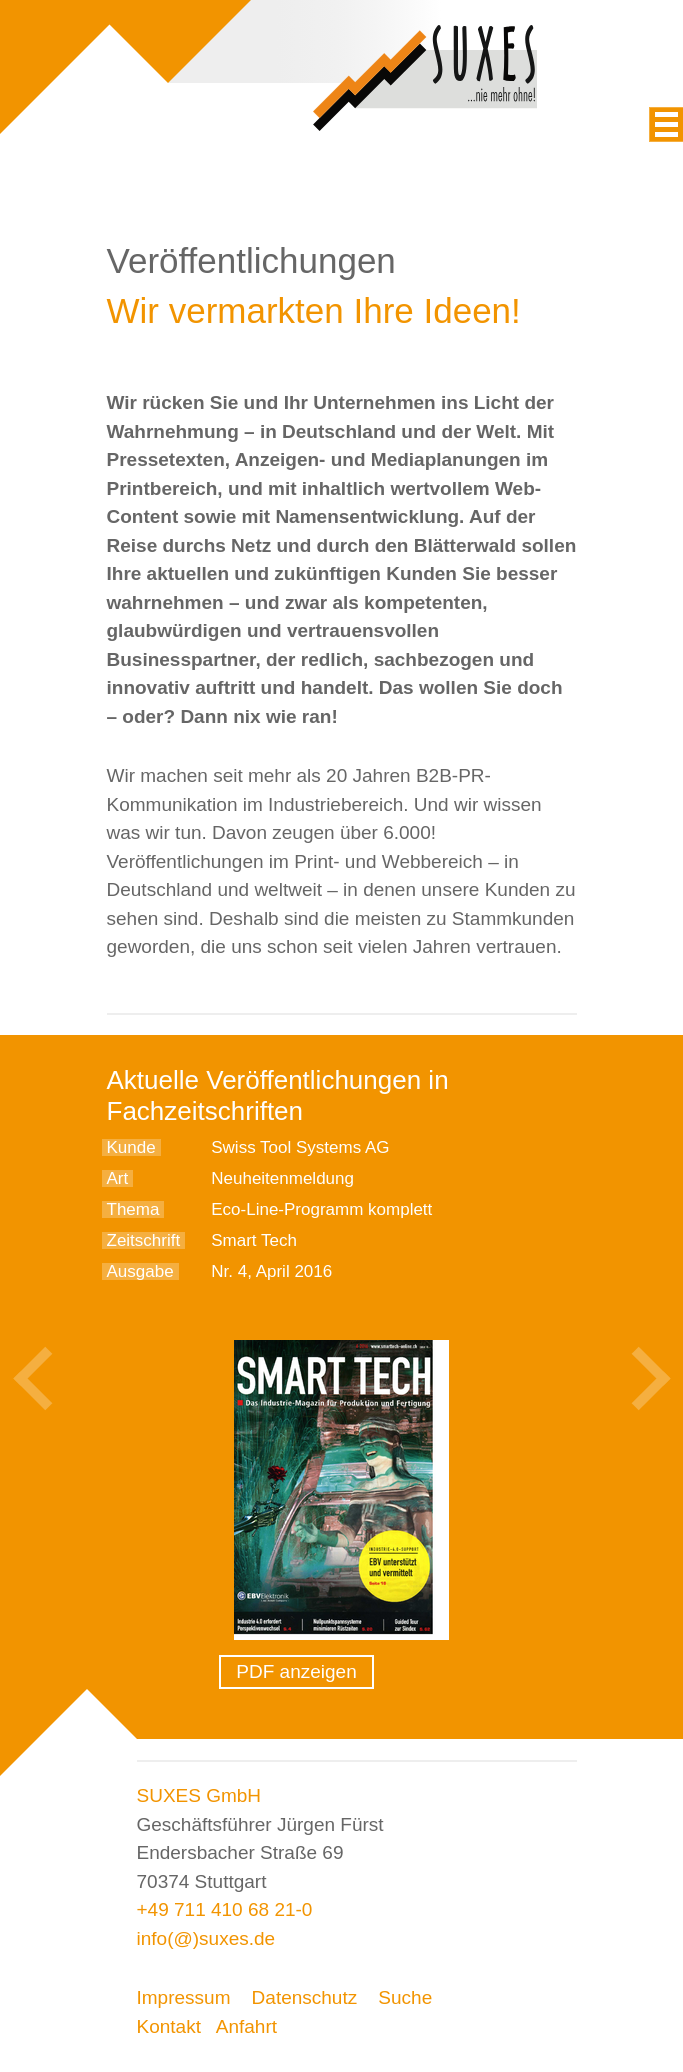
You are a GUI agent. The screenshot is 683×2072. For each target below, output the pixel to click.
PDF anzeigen (296, 1671)
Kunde (131, 1147)
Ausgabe (140, 1271)
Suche (405, 1997)
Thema (133, 1209)
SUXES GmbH (199, 1795)
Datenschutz (305, 1997)
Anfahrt (246, 2026)
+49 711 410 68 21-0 (225, 1909)
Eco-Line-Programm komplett (321, 1209)
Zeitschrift (144, 1240)
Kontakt (169, 2026)
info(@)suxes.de (206, 1938)
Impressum (184, 1997)
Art (118, 1178)
